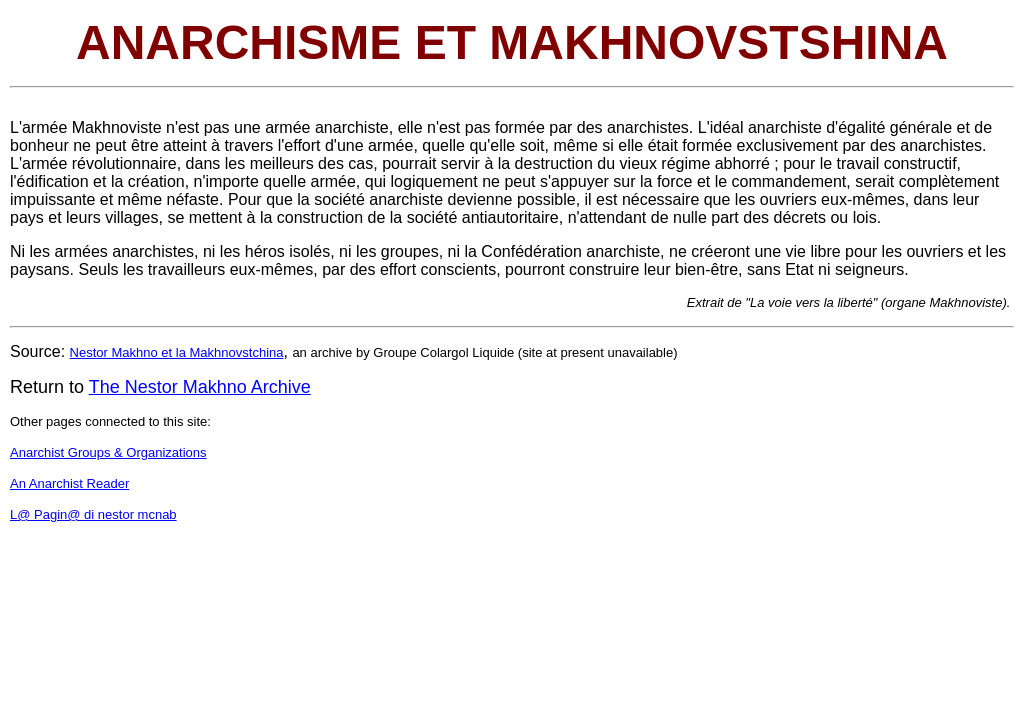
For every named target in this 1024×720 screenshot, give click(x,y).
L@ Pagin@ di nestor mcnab (93, 514)
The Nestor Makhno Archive (200, 387)
